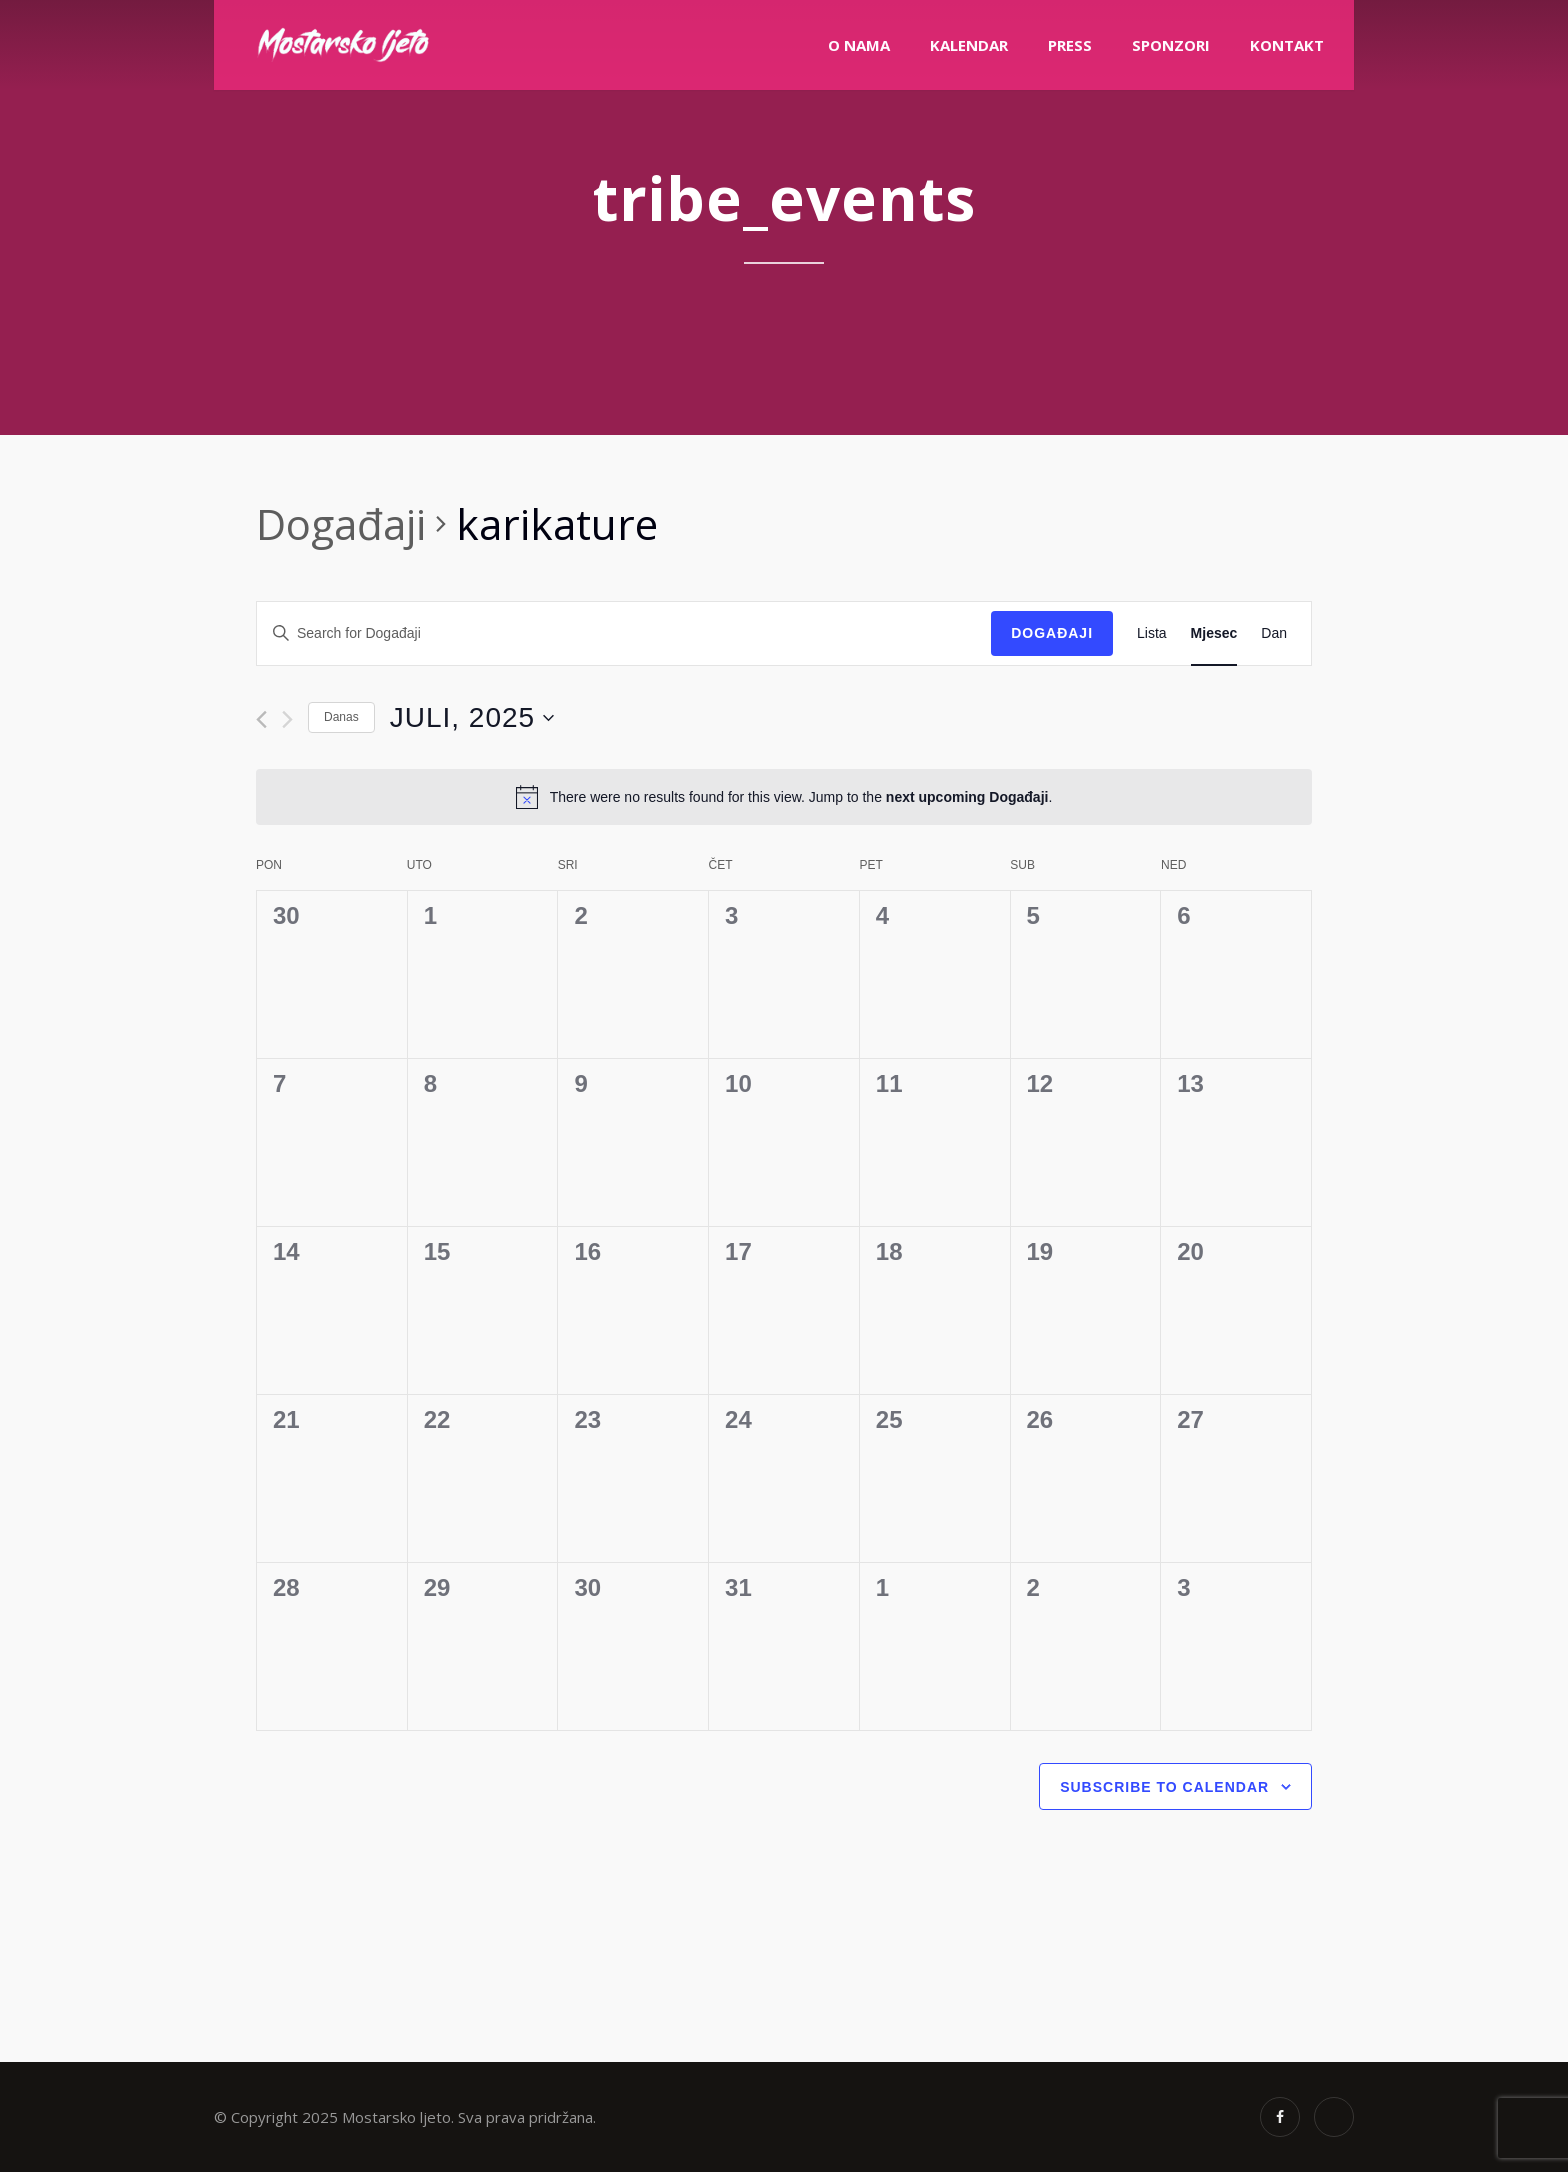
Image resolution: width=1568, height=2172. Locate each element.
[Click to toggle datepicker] (472, 718)
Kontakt (1287, 45)
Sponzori (1171, 45)
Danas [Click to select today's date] (341, 717)
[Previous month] (261, 719)
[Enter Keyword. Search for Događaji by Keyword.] (624, 633)
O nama (859, 45)
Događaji (341, 523)
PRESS (1070, 45)
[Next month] (287, 719)
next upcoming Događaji (967, 797)
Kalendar (969, 45)
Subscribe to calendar (1164, 1787)
